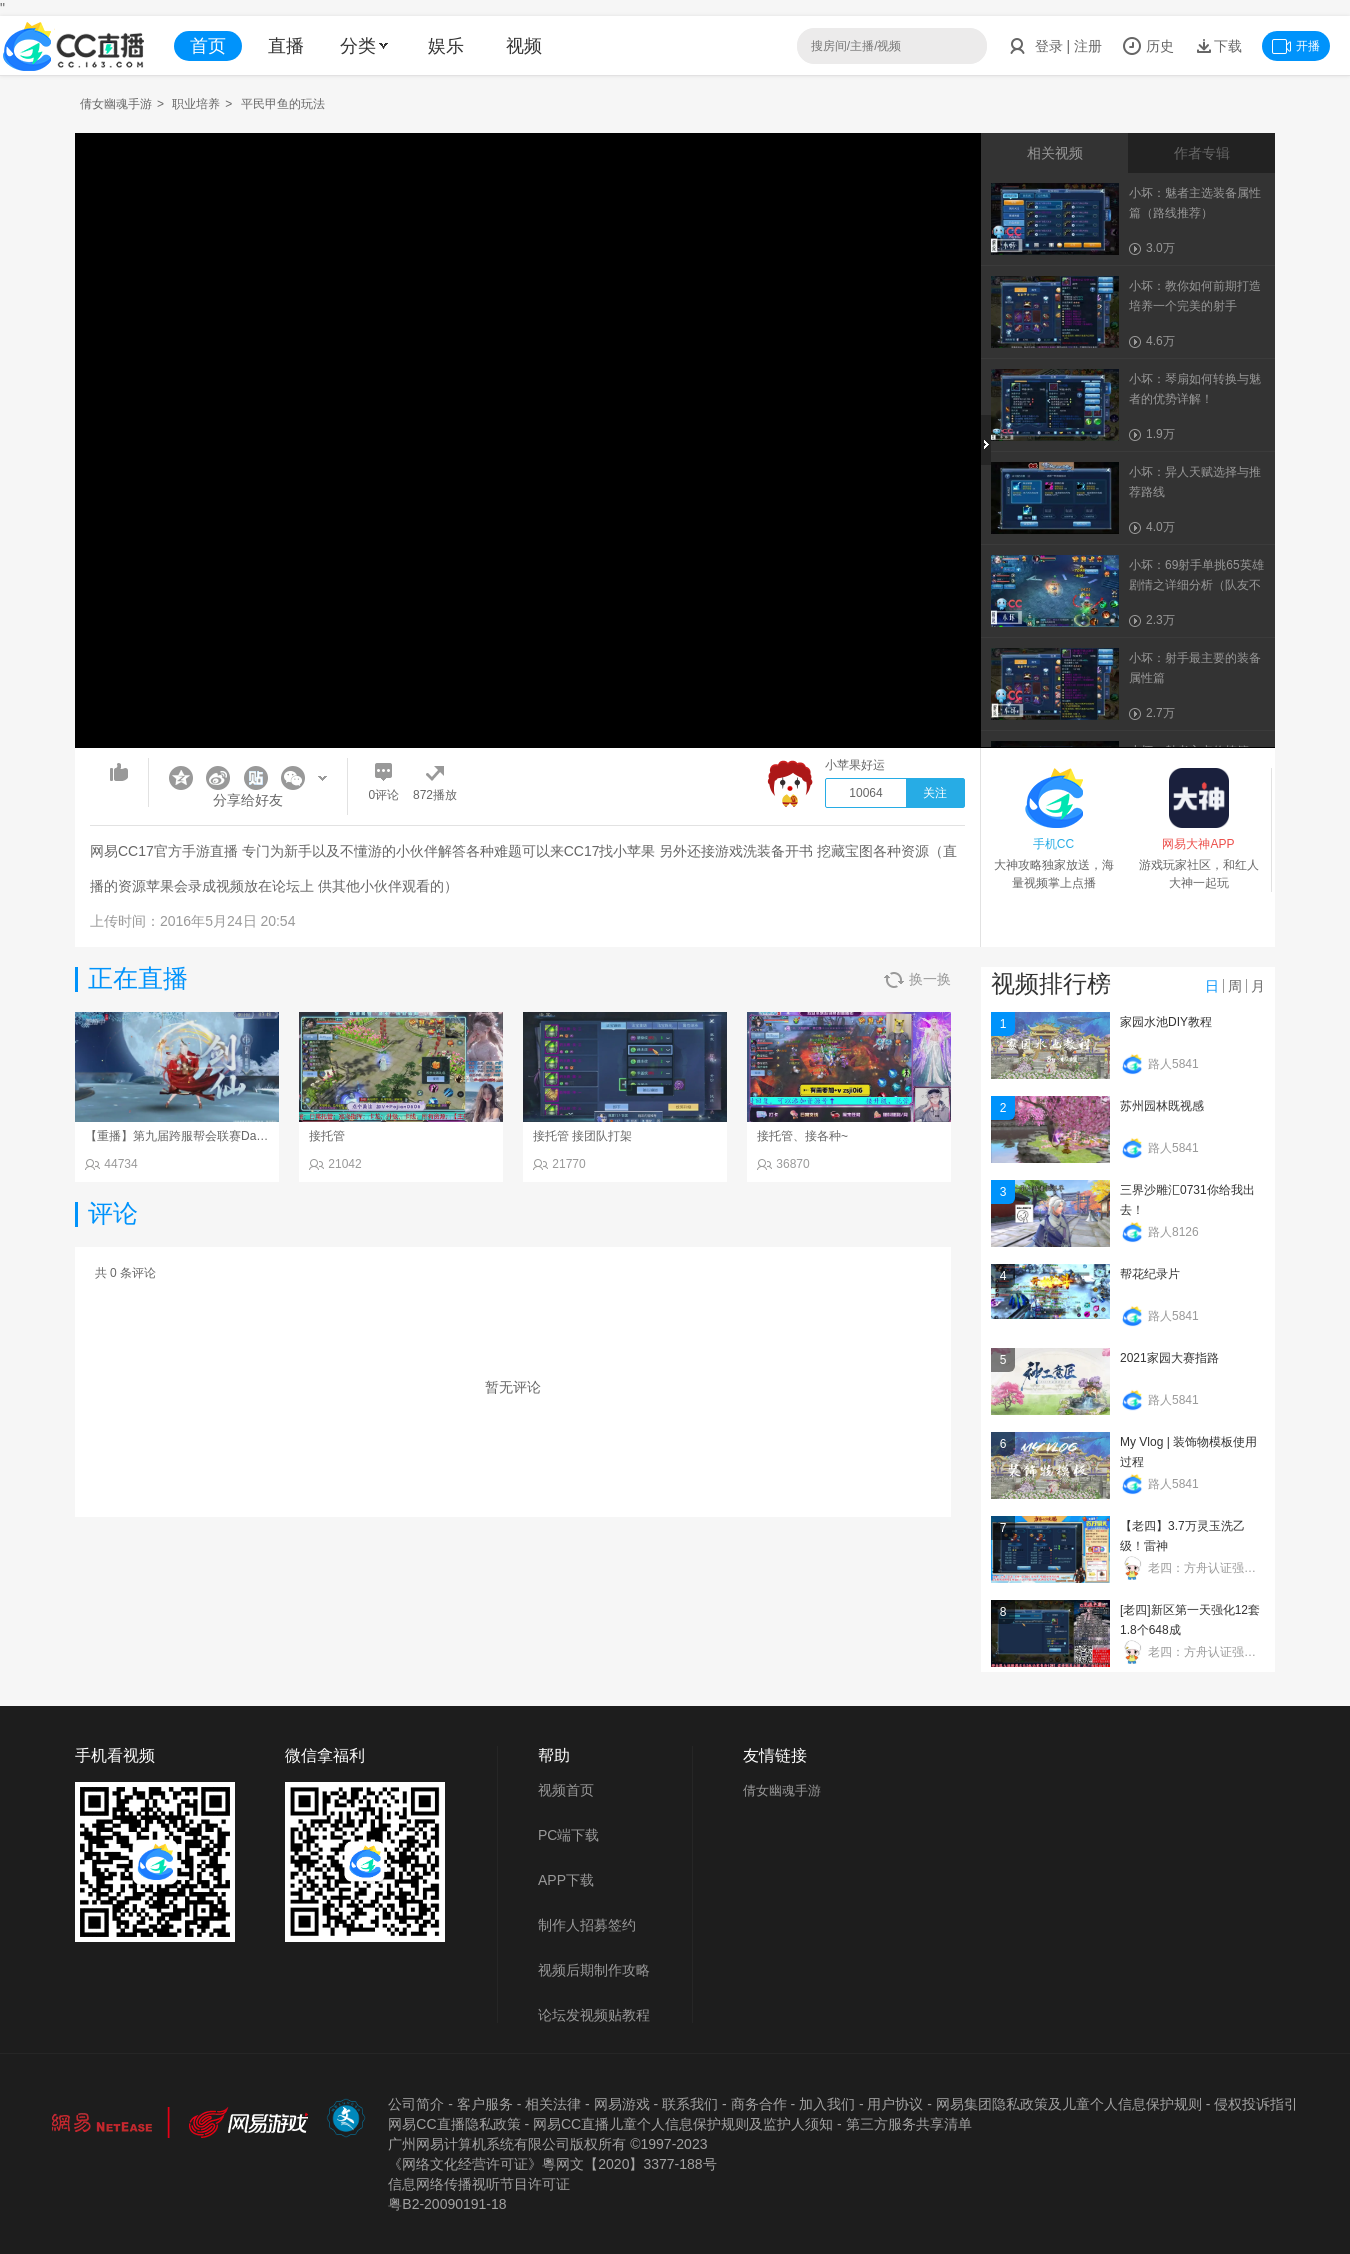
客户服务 (485, 2104)
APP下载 (566, 1880)
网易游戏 (622, 2104)
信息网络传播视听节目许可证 (479, 2184)
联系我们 (690, 2104)
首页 (208, 46)
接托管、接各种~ (802, 1136)
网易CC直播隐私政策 (454, 2124)
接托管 (327, 1136)
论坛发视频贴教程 (594, 2015)
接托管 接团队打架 (582, 1136)
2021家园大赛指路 (1169, 1358)
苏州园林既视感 (1162, 1106)
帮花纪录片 (1150, 1274)
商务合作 (759, 2104)
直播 (286, 46)
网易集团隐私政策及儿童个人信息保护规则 (1069, 2104)
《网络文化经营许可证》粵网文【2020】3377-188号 (552, 2164)
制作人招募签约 (587, 1925)
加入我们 (827, 2104)
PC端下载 (568, 1835)
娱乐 (446, 46)
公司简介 (416, 2104)
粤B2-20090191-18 (447, 2204)
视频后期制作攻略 (594, 1970)
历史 (1148, 46)
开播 (1296, 46)
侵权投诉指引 (1256, 2104)
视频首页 (566, 1790)
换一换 (917, 979)
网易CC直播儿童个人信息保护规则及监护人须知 (683, 2124)
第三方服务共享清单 (909, 2124)
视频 (524, 46)
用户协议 (895, 2104)
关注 (935, 793)
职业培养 (196, 104)
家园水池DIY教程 (1166, 1022)
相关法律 (553, 2104)
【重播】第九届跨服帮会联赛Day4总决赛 (195, 1136)
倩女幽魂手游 (116, 104)
